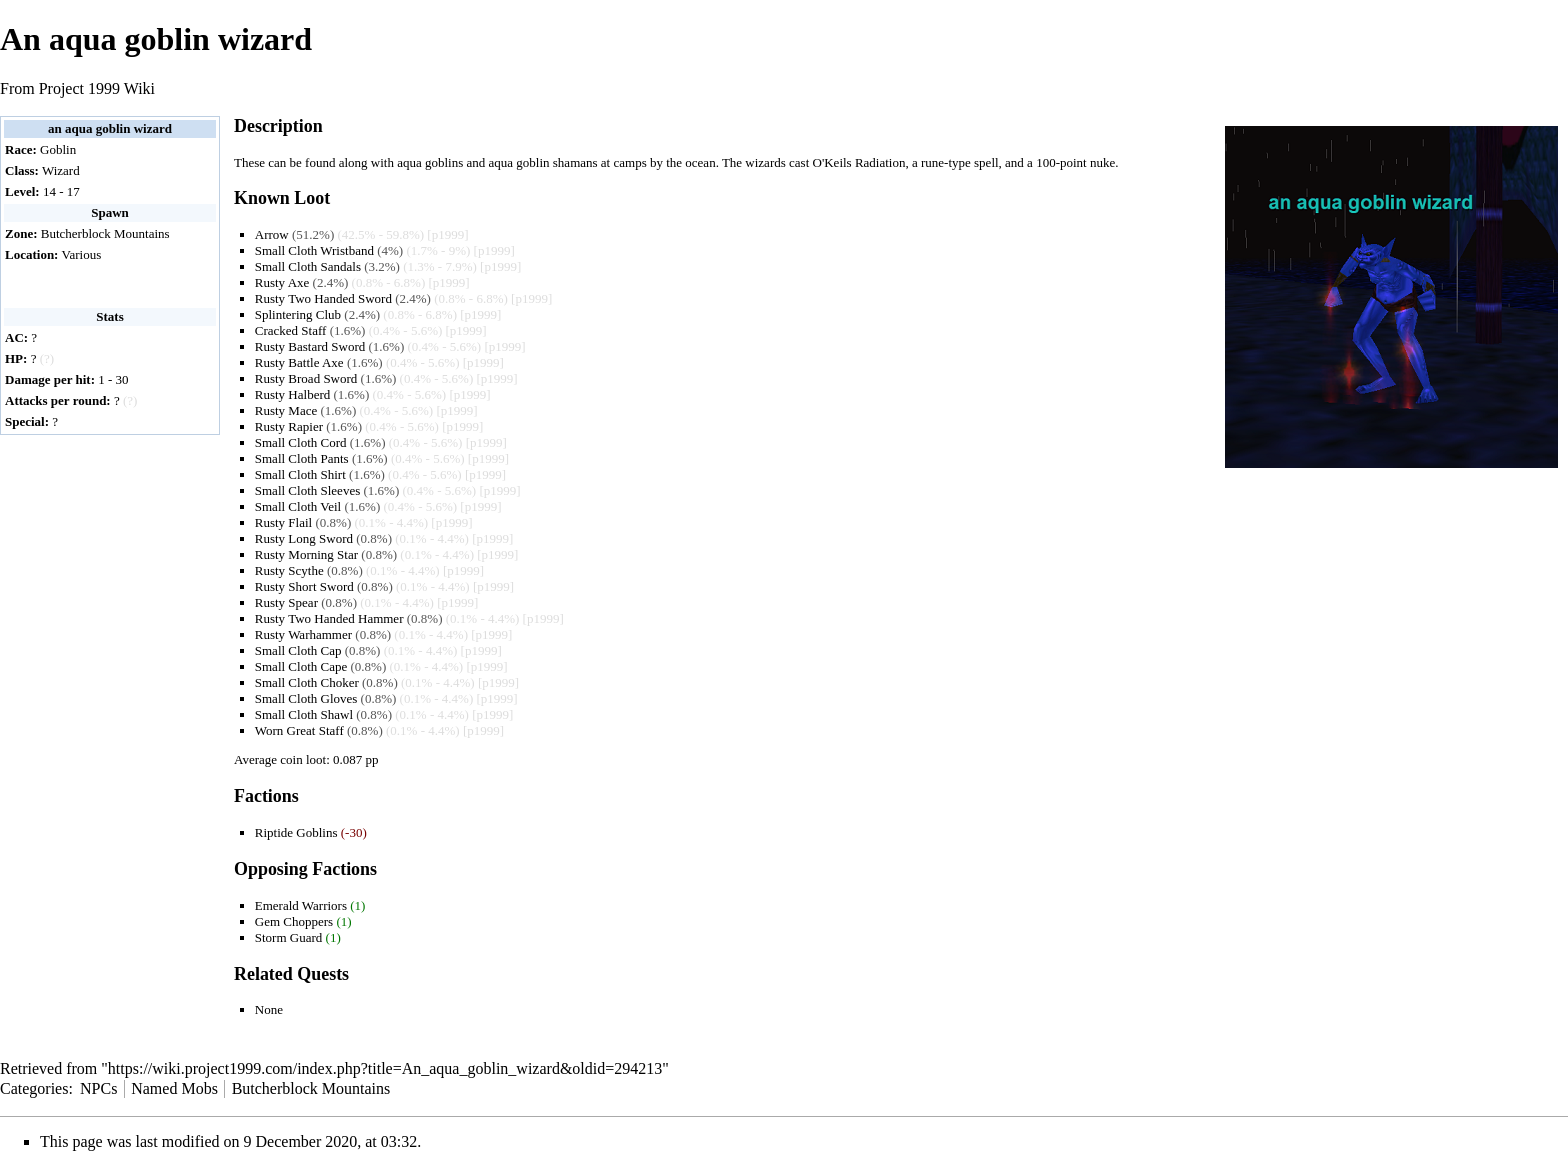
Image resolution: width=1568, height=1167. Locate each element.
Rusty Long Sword (304, 538)
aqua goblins (430, 162)
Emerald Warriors (301, 905)
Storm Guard (289, 937)
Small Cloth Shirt (300, 474)
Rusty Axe (282, 282)
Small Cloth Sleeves (307, 490)
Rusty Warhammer (303, 634)
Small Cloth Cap (298, 650)
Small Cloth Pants (302, 458)
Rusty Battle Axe (299, 362)
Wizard (61, 170)
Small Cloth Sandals (308, 266)
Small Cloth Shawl (304, 714)
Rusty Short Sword (304, 586)
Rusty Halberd (292, 394)
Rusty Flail (283, 522)
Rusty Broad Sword (306, 378)
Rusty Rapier (289, 426)
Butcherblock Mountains (105, 233)
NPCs (98, 1088)
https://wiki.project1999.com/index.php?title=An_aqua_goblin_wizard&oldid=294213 (385, 1068)
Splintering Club (298, 314)
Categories (34, 1088)
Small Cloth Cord (301, 442)
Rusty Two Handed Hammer (329, 618)
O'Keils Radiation (859, 162)
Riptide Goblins (296, 832)
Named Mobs (174, 1088)
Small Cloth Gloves (306, 698)
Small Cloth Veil (298, 506)
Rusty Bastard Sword (310, 346)
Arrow (272, 234)
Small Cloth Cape (301, 666)
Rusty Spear (286, 602)
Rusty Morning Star (306, 554)
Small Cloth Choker (307, 682)
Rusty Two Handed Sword (323, 298)
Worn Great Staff (299, 730)
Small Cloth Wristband (314, 250)
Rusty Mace (286, 410)
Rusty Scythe (289, 570)
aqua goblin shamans (543, 162)
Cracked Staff (291, 330)
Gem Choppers (294, 921)
